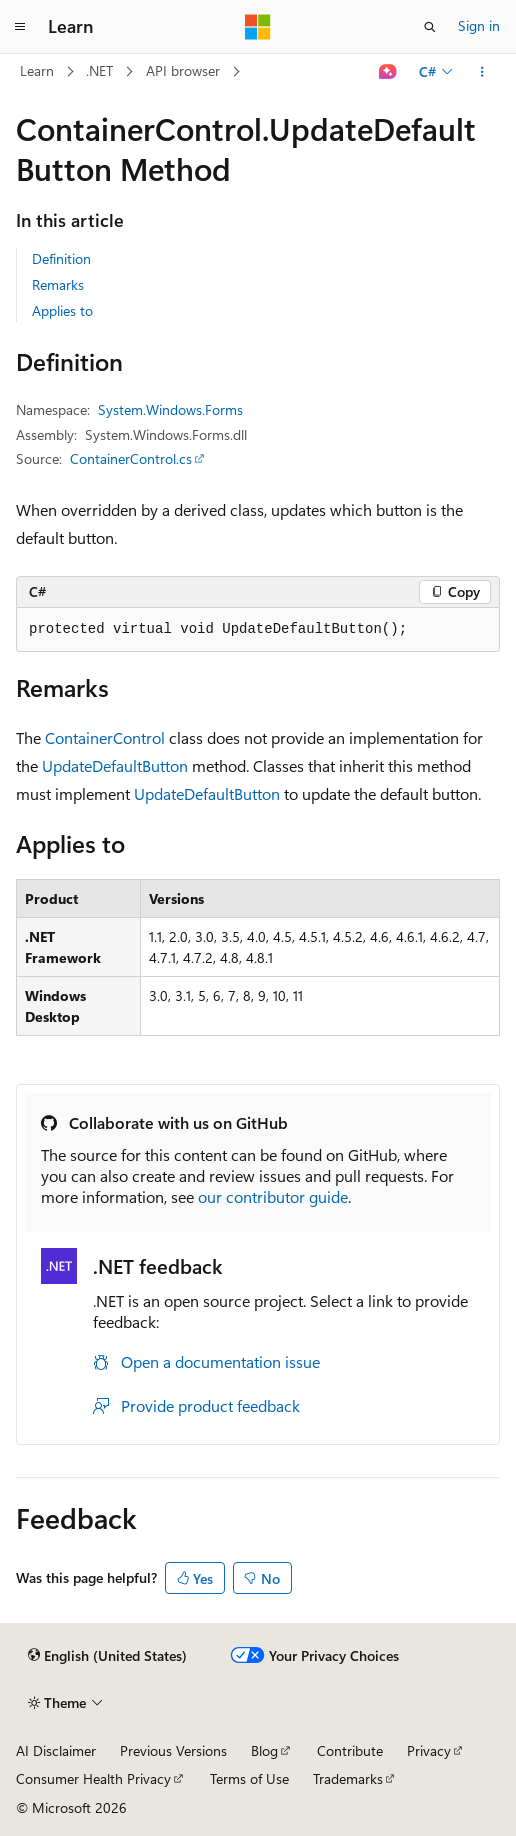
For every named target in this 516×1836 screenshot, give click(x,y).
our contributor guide (273, 1196)
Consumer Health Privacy (93, 1778)
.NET (99, 70)
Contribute (350, 1750)
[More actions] (482, 72)
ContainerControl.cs (131, 458)
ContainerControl (105, 737)
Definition (61, 258)
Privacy (429, 1750)
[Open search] (430, 27)
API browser (183, 70)
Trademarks (348, 1778)
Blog (264, 1750)
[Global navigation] (20, 27)
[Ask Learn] (388, 72)
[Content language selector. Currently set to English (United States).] (107, 1656)
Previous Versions (173, 1750)
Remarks (58, 284)
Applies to (62, 310)
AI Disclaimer (56, 1750)
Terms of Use (249, 1778)
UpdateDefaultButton (115, 765)
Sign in (479, 25)
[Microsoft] (258, 27)
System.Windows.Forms (170, 409)
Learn (37, 70)
